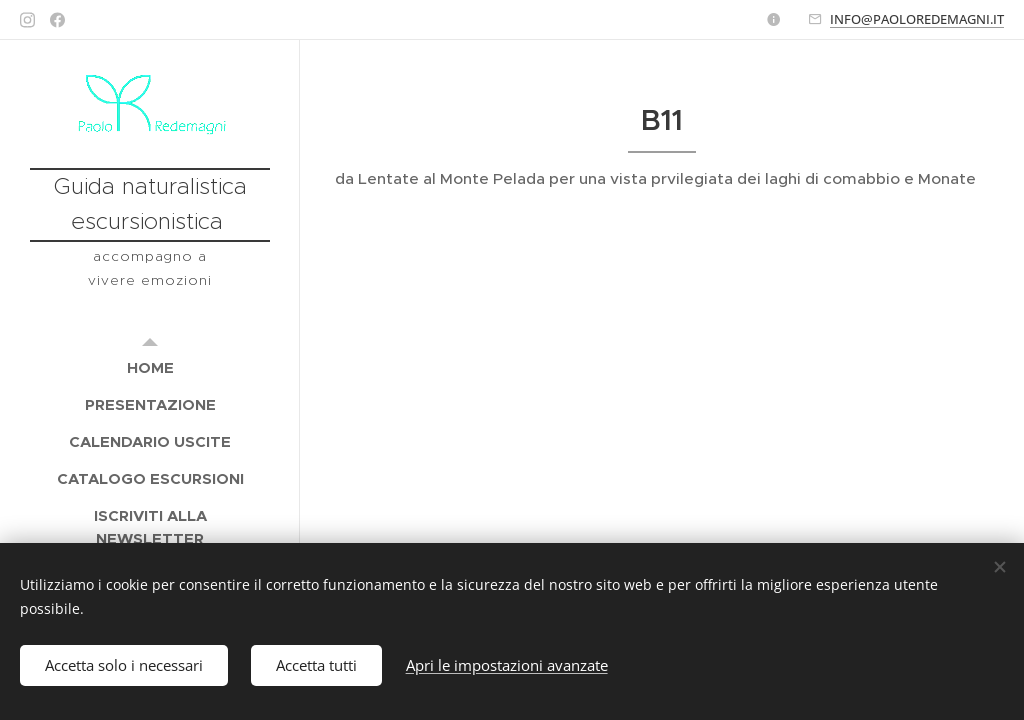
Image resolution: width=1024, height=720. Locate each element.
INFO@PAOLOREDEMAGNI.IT (917, 19)
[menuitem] (150, 367)
